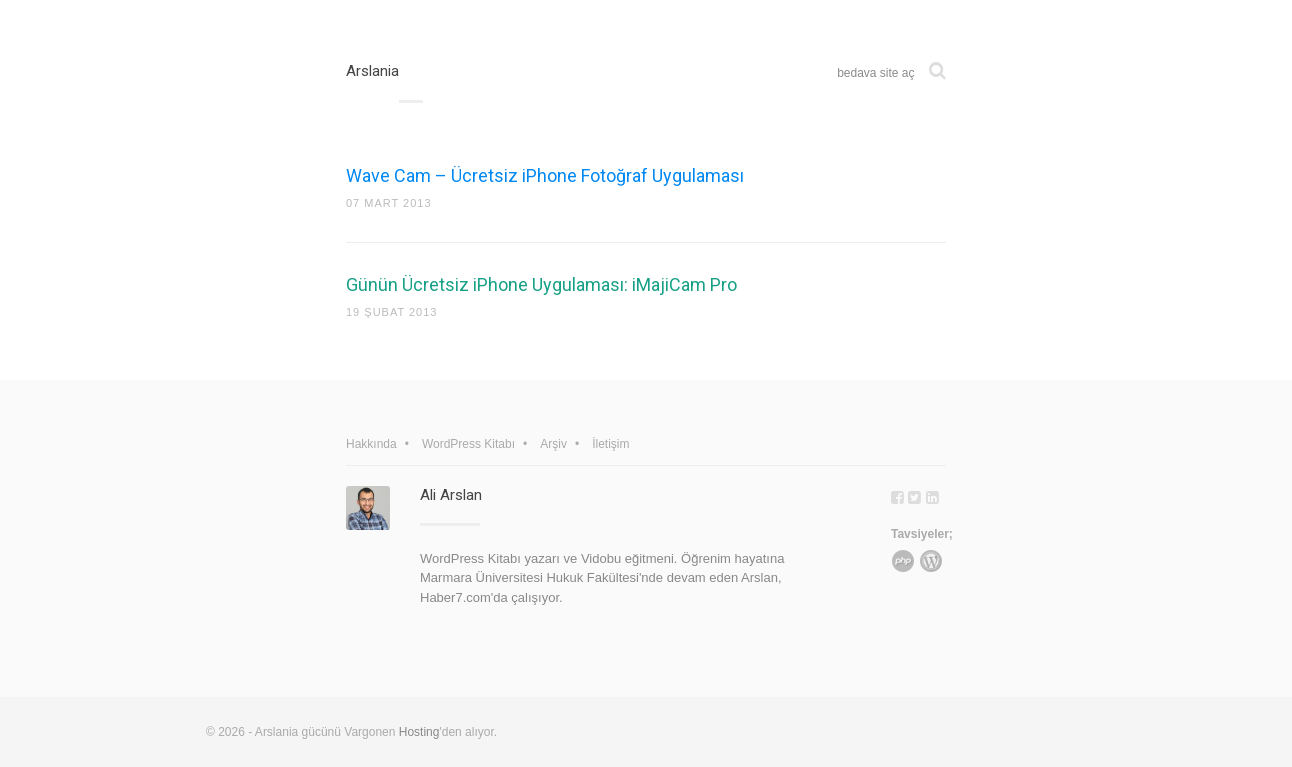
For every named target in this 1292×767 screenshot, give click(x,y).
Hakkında (371, 444)
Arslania (372, 71)
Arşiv (553, 444)
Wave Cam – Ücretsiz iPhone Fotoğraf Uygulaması (545, 175)
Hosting (419, 732)
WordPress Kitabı (468, 444)
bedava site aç (875, 73)
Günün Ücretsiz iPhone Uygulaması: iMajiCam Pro (541, 284)
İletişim (610, 444)
